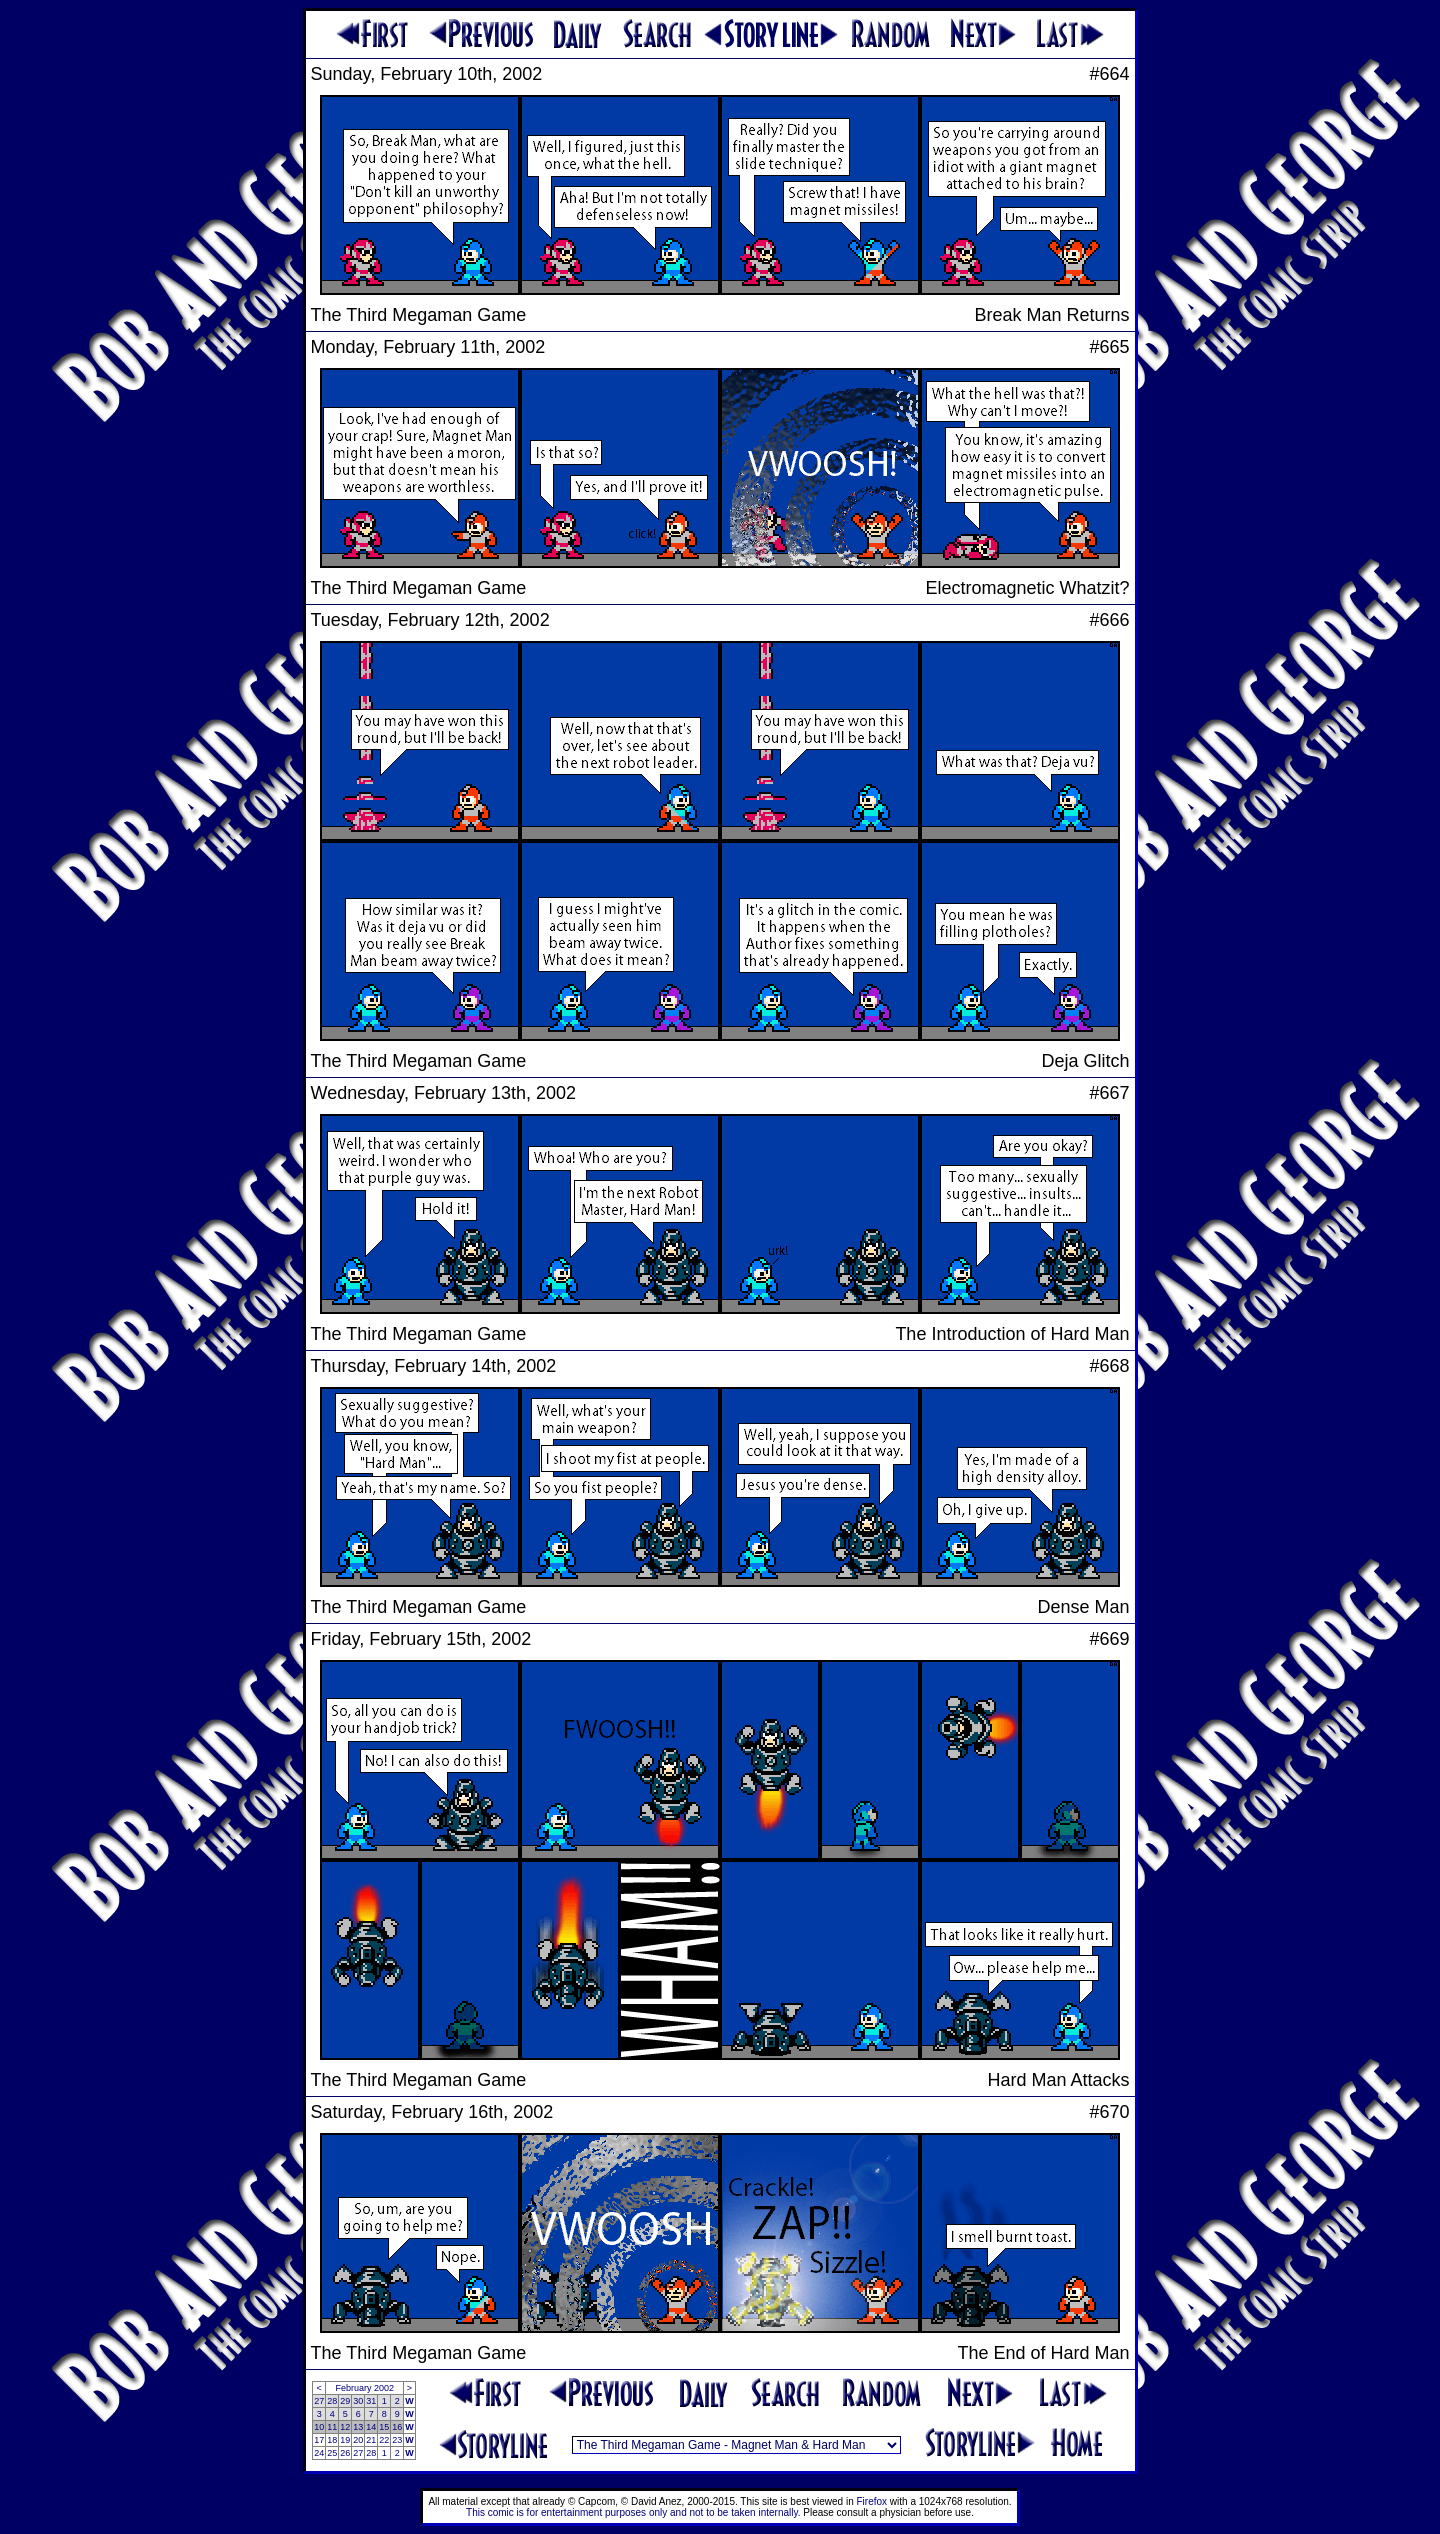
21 (371, 2440)
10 (319, 2427)
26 (345, 2453)
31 (371, 2401)
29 (345, 2401)
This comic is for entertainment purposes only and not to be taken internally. (633, 2512)
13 (358, 2427)
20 (358, 2440)
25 (332, 2453)
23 (397, 2440)
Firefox (872, 2501)
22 (384, 2440)
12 (345, 2427)
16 (397, 2427)
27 (319, 2401)
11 (332, 2427)
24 (319, 2453)
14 (371, 2427)
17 (319, 2440)
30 (358, 2401)
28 (332, 2401)
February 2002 (364, 2388)
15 (384, 2427)
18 (332, 2440)
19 (345, 2440)
